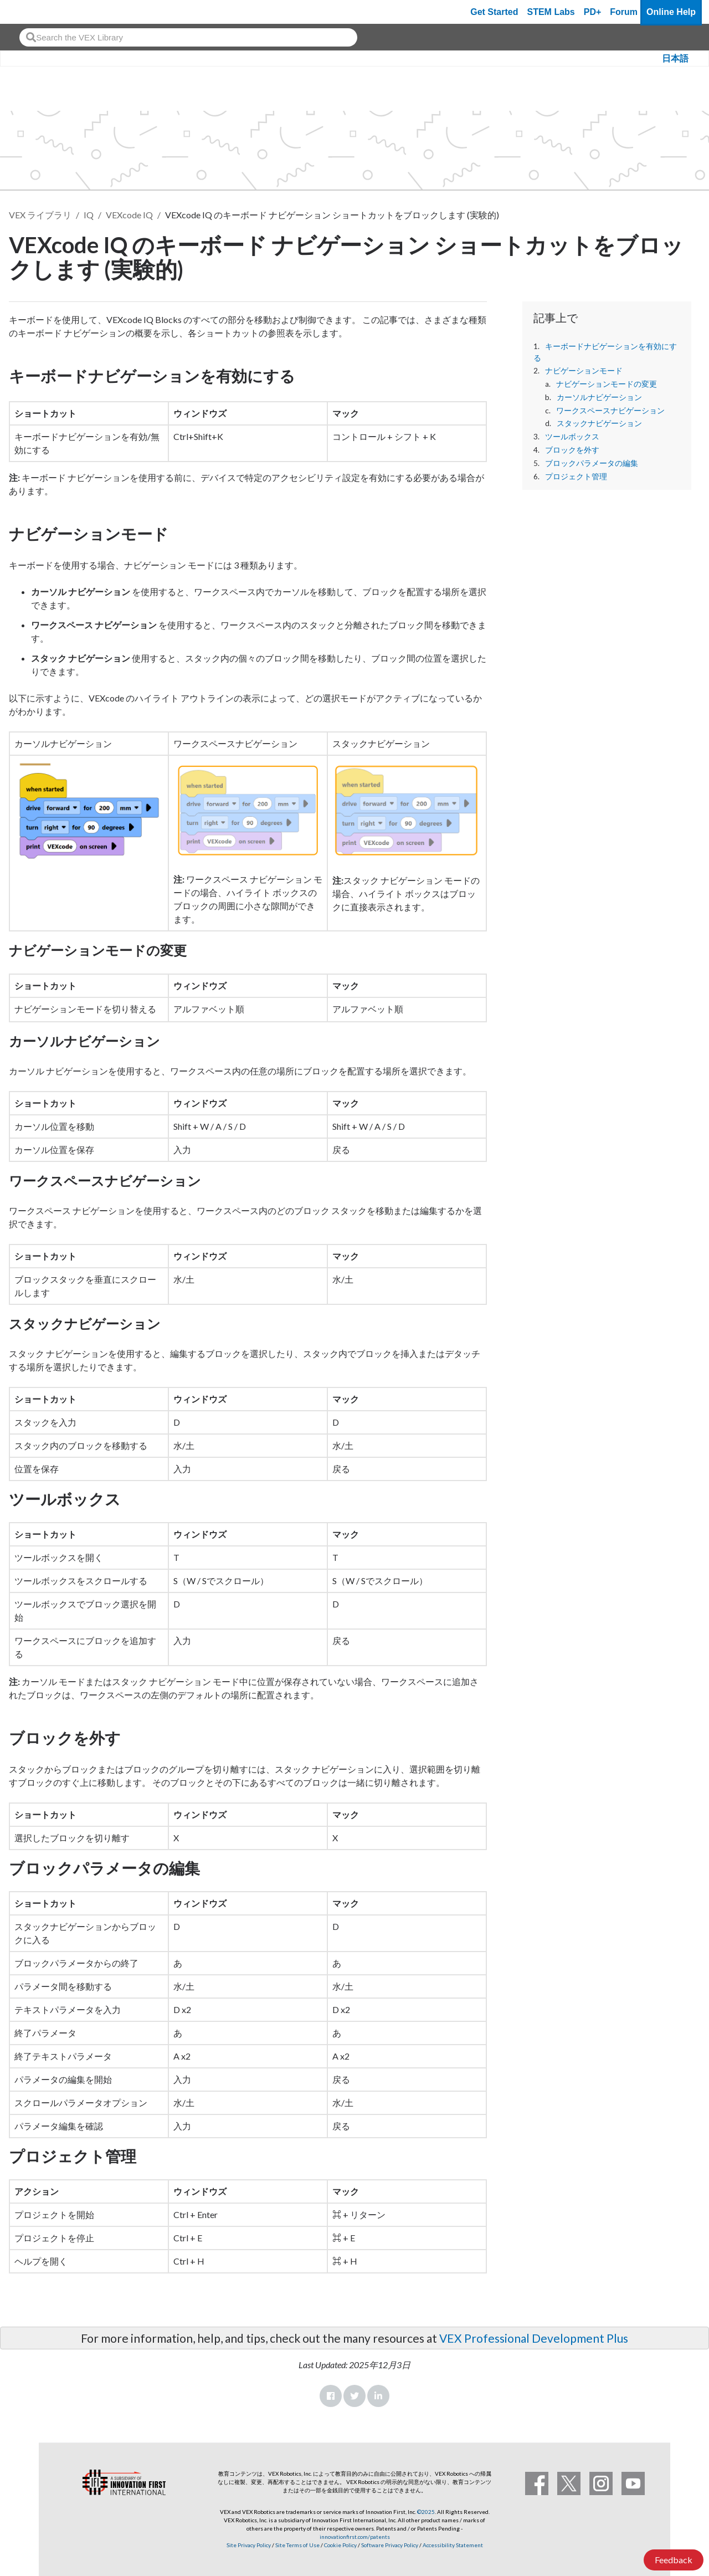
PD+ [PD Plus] (593, 12)
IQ (89, 214)
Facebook (331, 2396)
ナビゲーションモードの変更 (606, 384)
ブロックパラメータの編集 (591, 463)
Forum (624, 12)
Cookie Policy (340, 2545)
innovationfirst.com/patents (355, 2536)
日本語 (675, 58)
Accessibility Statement (453, 2545)
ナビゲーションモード (584, 370)
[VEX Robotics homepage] (30, 12)
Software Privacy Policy (389, 2545)
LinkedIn (378, 2396)
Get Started (494, 12)
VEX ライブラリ (40, 214)
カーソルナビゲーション (599, 397)
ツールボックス (572, 436)
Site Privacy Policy (249, 2545)
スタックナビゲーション (599, 423)
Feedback (673, 2559)
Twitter (354, 2396)
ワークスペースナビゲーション (610, 410)
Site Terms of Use (297, 2545)
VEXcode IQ (129, 214)
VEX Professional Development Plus (533, 2338)
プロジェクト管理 (576, 476)
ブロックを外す (572, 449)
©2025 (426, 2511)
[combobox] (188, 37)
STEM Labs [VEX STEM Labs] (551, 12)
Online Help (671, 12)
